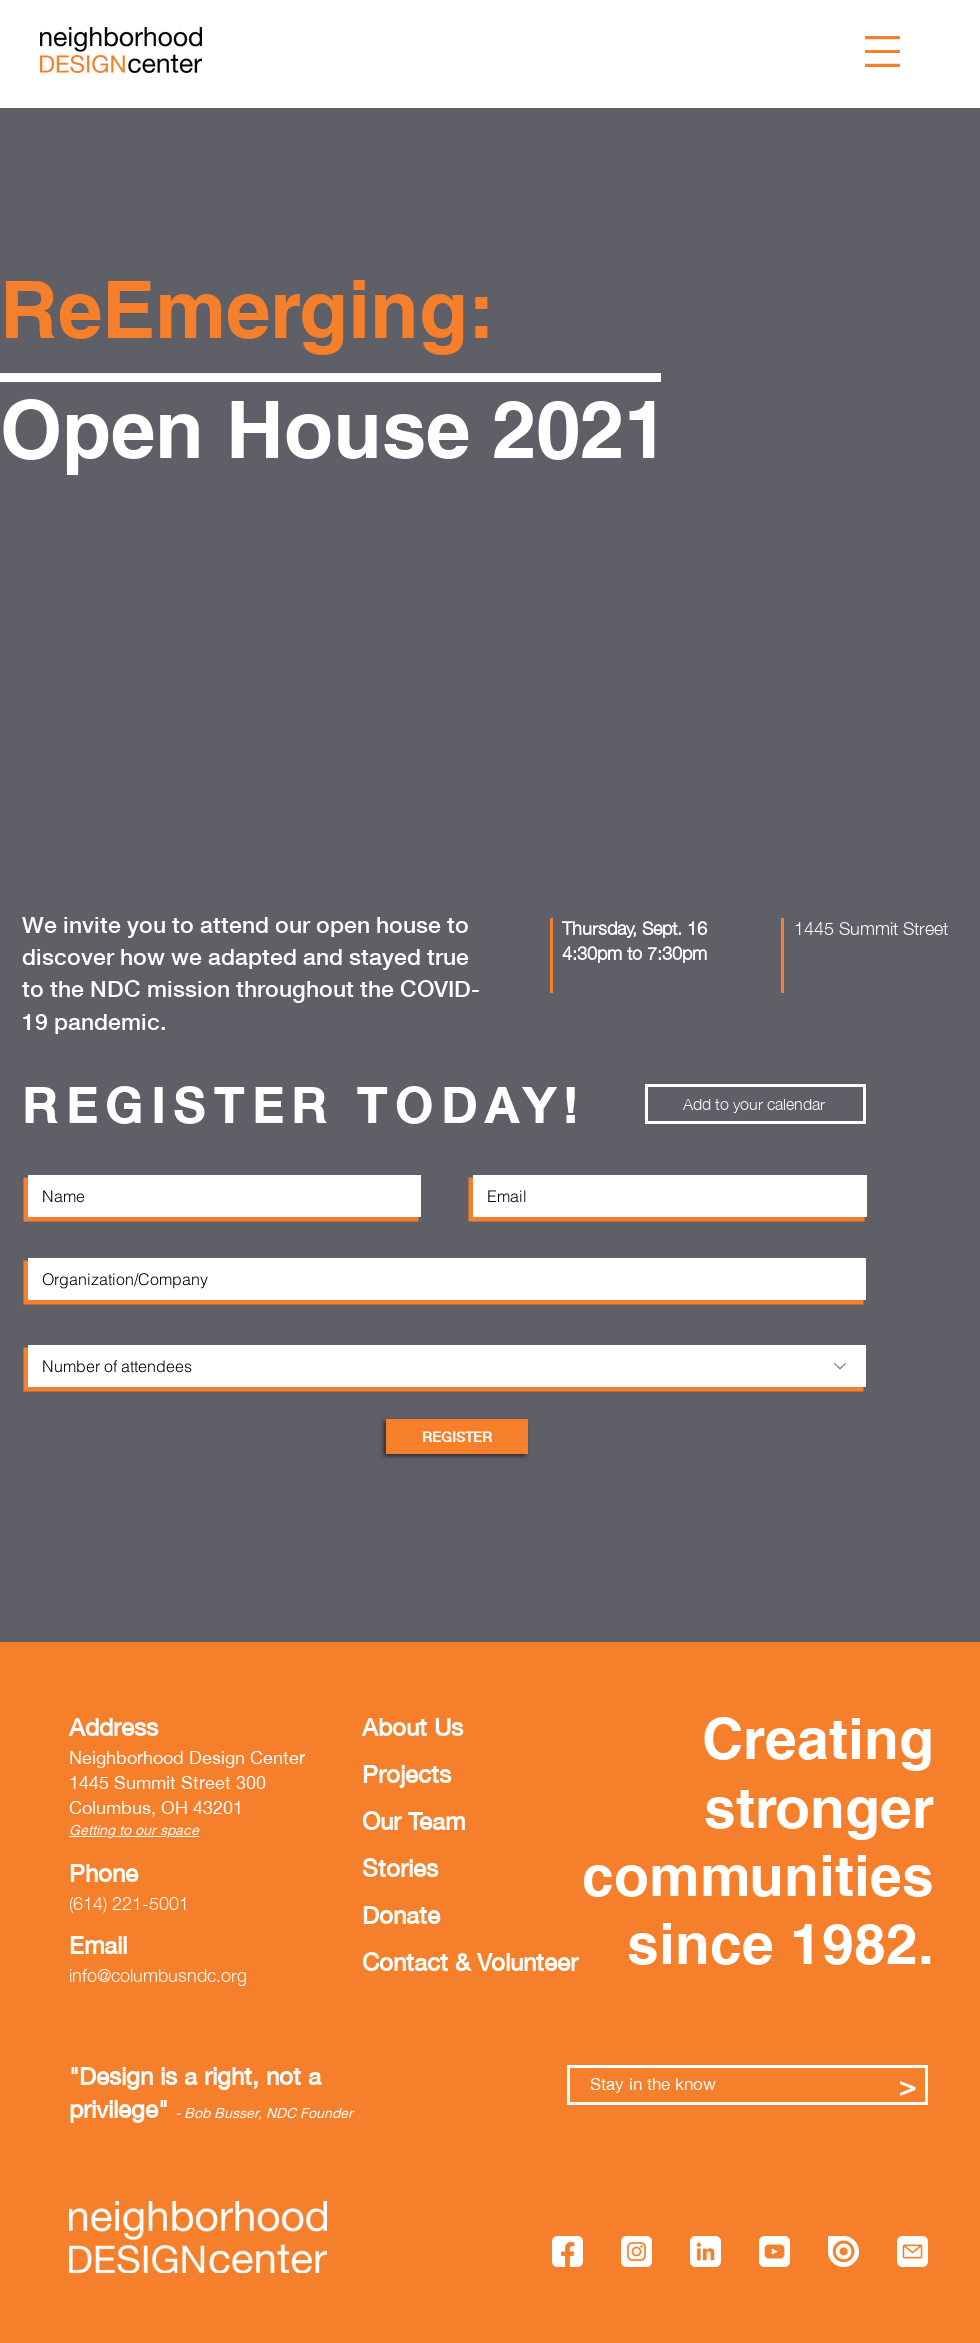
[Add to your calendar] (755, 1104)
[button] (882, 51)
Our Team (413, 1821)
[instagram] (636, 2251)
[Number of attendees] (447, 1366)
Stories (400, 1868)
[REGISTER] (457, 1436)
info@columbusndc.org (158, 1975)
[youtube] (774, 2251)
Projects (406, 1774)
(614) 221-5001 (129, 1903)
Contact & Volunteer (423, 1962)
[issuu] (843, 2251)
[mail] (912, 2251)
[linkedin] (705, 2251)
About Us (412, 1727)
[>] (907, 2085)
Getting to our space (134, 1830)
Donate (401, 1915)
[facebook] (567, 2251)
